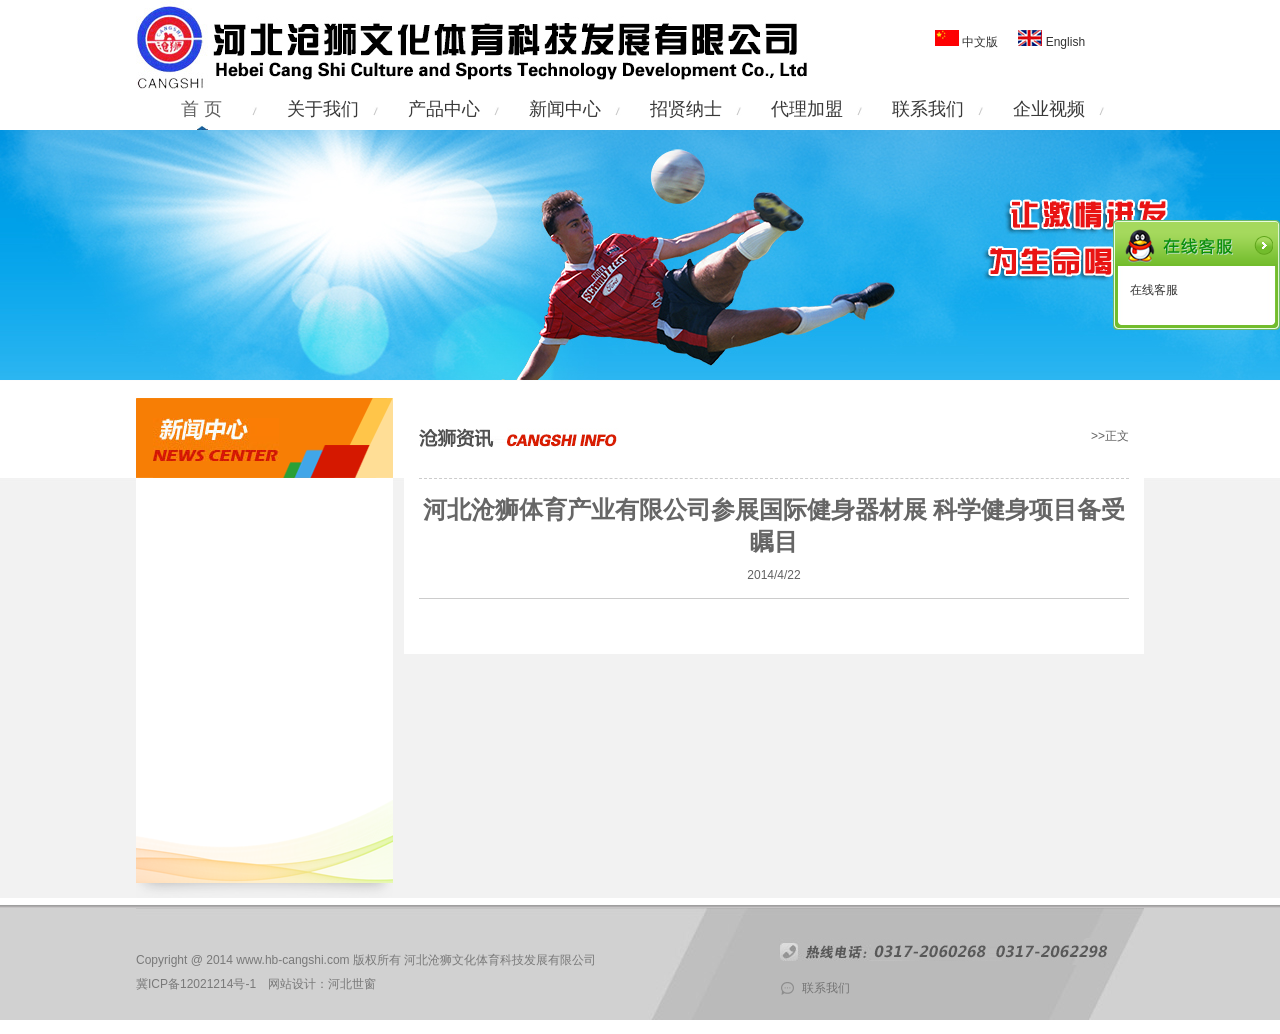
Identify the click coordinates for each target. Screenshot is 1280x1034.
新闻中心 (565, 109)
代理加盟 (807, 109)
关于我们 (323, 109)
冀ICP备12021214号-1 (196, 984)
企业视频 (1049, 109)
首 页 (201, 109)
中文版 (980, 42)
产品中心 (444, 109)
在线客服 (1154, 290)
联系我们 (928, 109)
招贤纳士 (686, 109)
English (1063, 42)
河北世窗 (352, 984)
